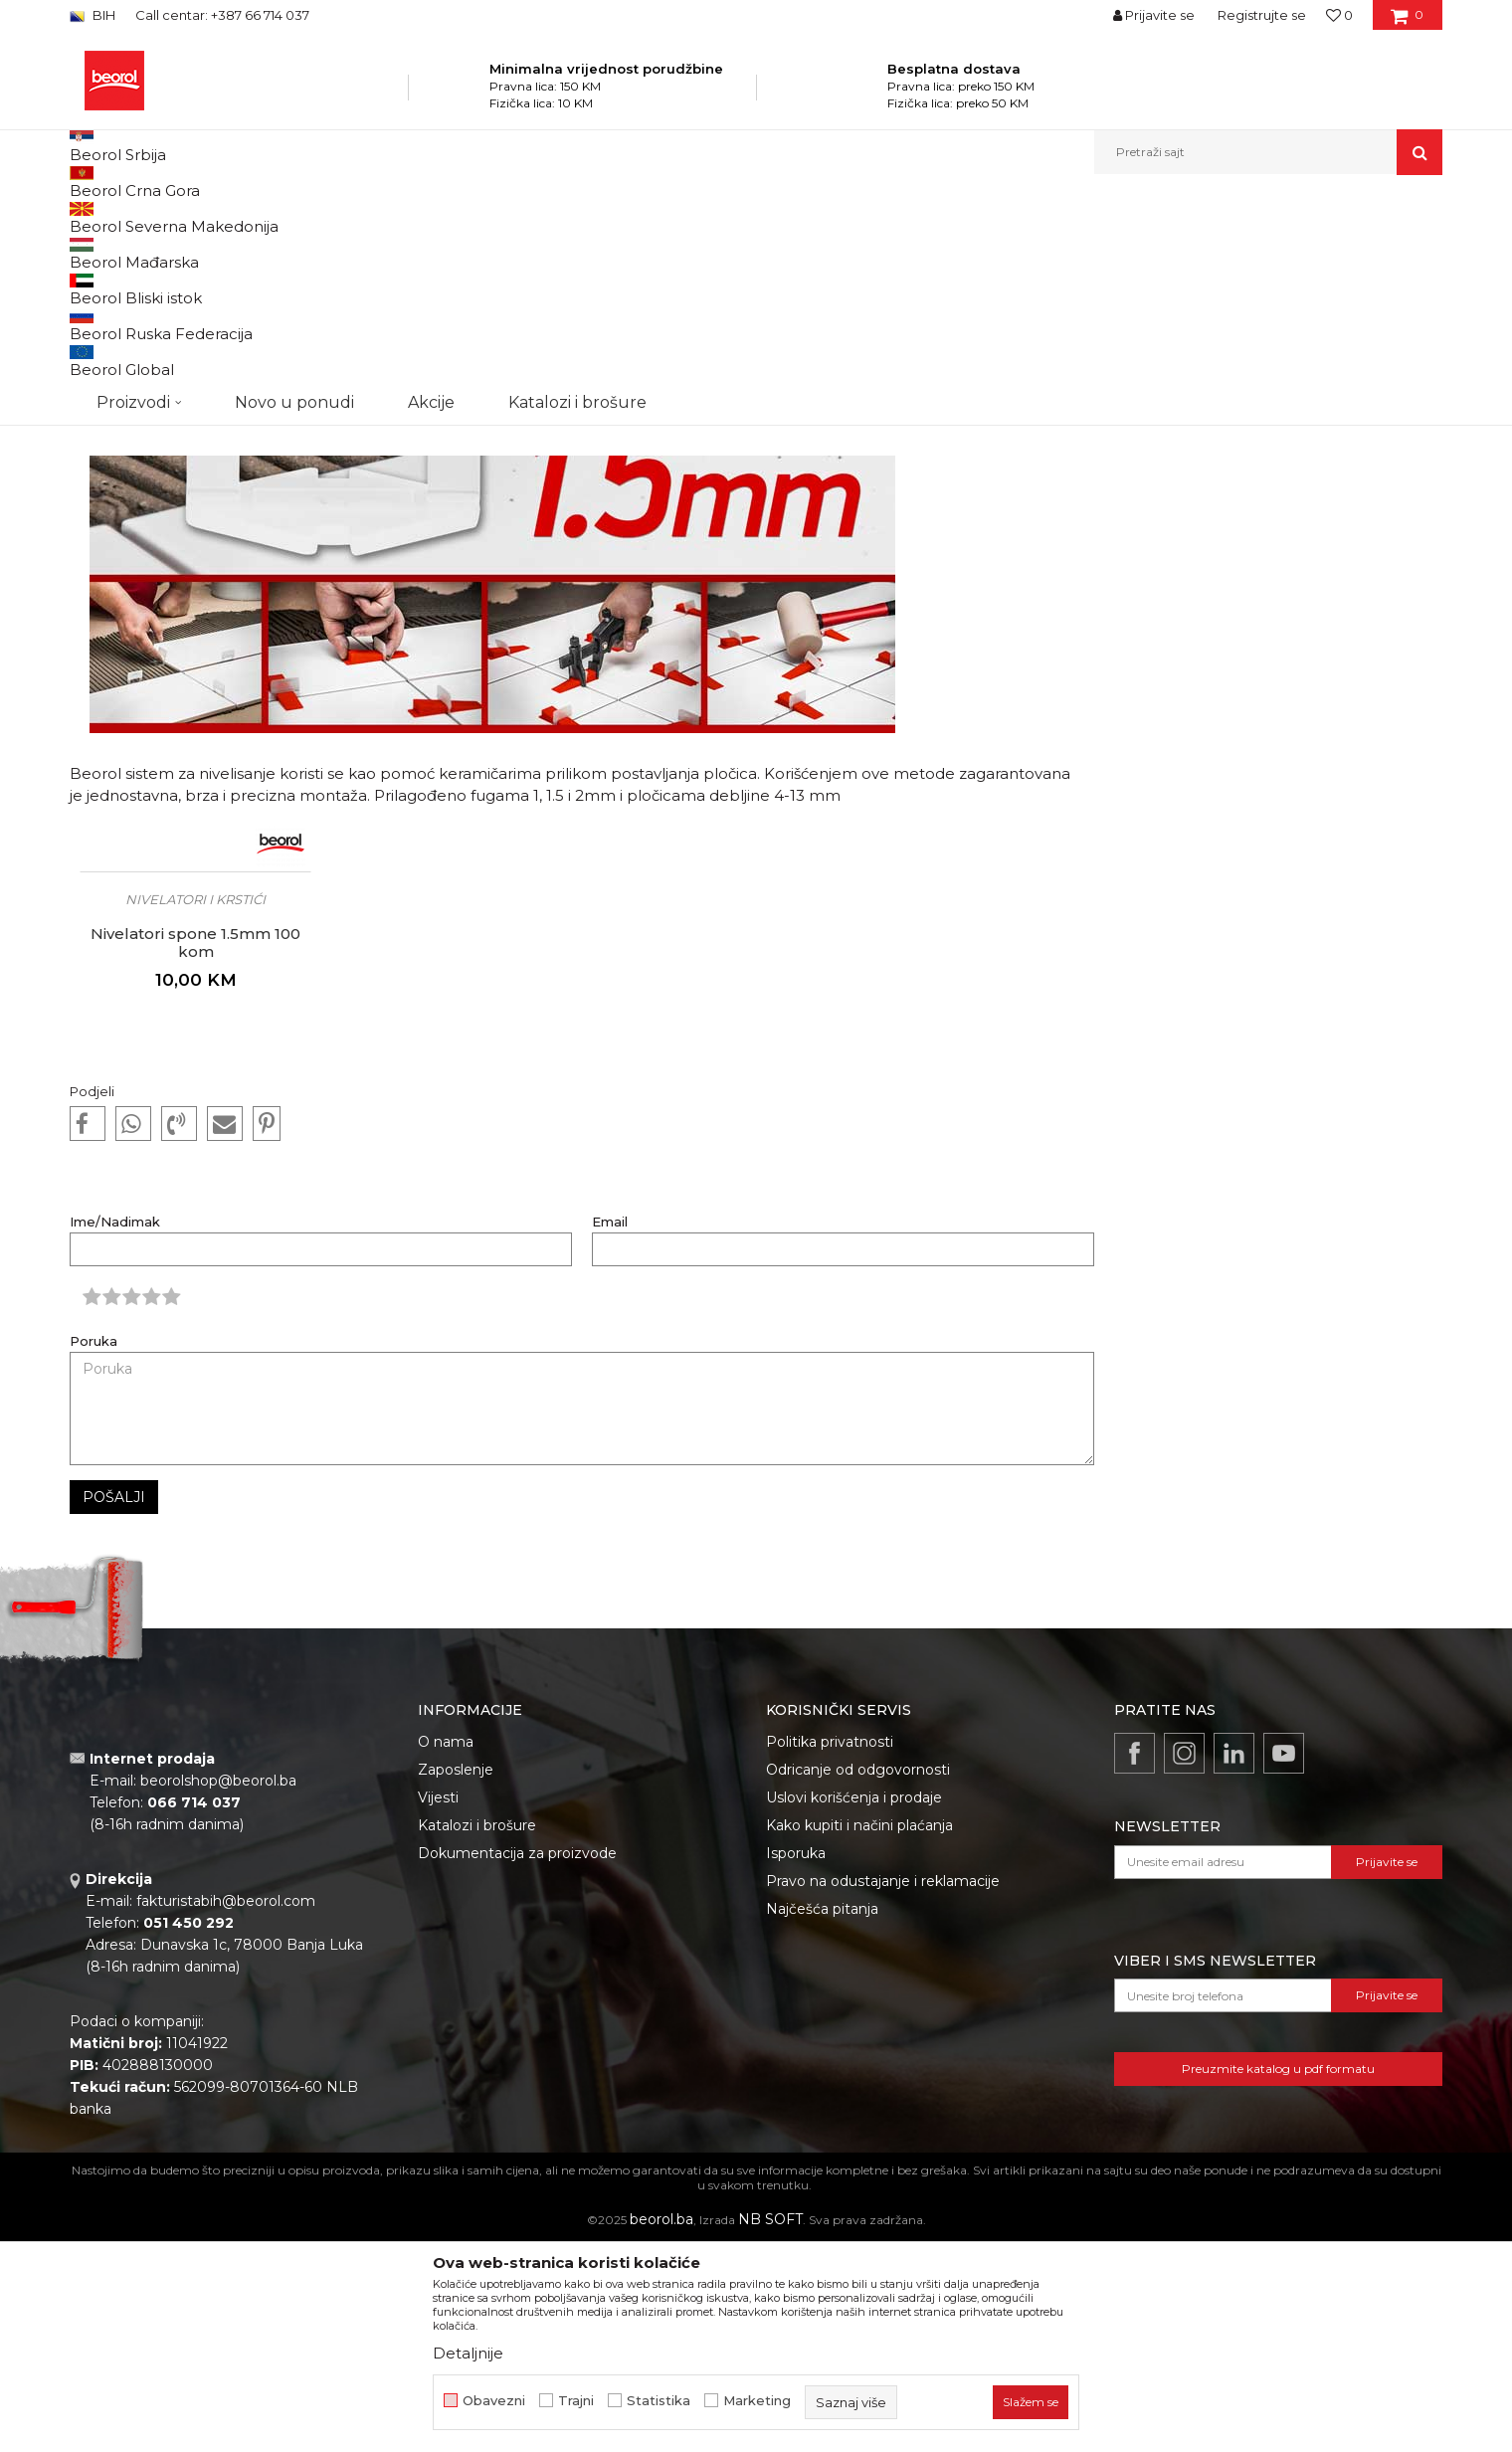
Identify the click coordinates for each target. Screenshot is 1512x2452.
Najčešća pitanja (822, 2114)
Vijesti (276, 217)
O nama (445, 1947)
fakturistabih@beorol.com (225, 2106)
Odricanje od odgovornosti (858, 1974)
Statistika (658, 2400)
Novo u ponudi (294, 151)
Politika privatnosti (829, 1947)
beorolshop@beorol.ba (218, 1985)
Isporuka (796, 2058)
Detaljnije (468, 2353)
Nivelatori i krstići (195, 1104)
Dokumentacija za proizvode (517, 2058)
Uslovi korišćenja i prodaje (854, 2002)
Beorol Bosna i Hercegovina (168, 217)
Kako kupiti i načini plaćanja (859, 2030)
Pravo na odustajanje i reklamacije (883, 2086)
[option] (195, 1139)
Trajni (576, 2400)
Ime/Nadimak (115, 1426)
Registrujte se (1262, 15)
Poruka (93, 1546)
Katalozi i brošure (477, 2030)
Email (610, 1426)
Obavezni (494, 2400)
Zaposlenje (455, 1974)
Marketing (757, 2400)
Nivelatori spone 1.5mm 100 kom (195, 1148)
